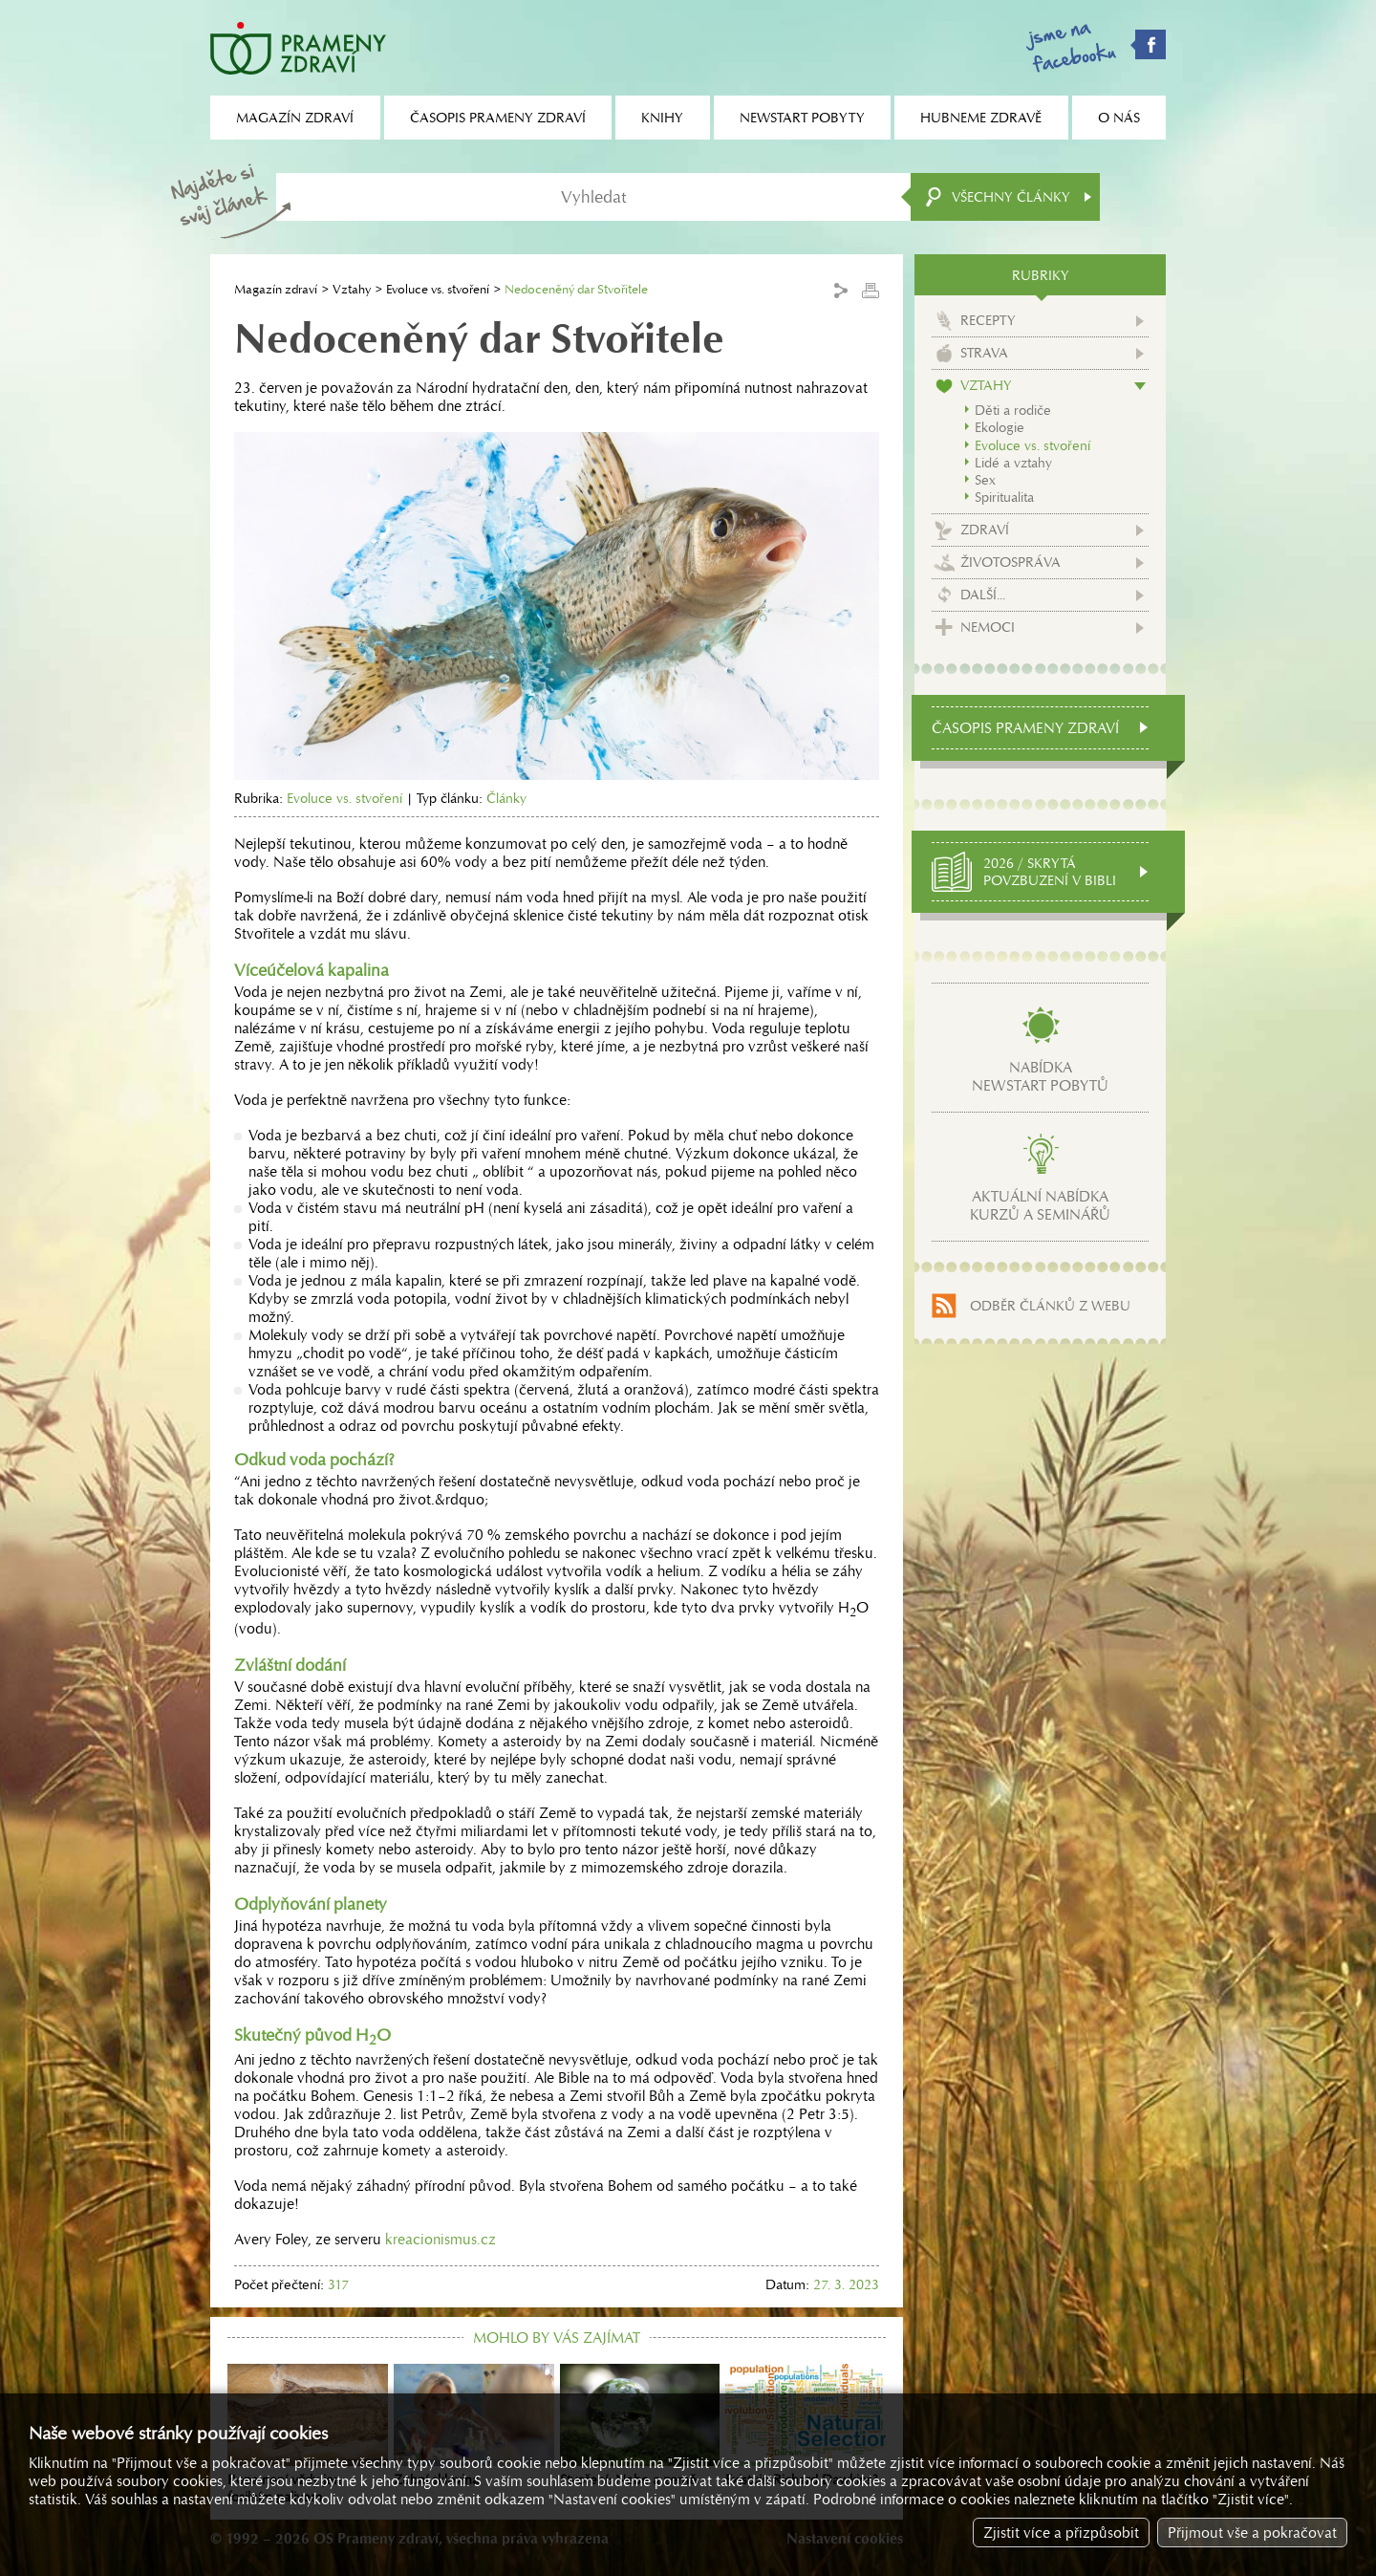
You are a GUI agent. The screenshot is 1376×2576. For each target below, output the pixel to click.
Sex (985, 479)
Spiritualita (1004, 497)
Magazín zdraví (275, 289)
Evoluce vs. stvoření (437, 289)
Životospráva (1010, 562)
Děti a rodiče (1013, 410)
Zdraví (984, 529)
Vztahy (352, 289)
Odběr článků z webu (1050, 1305)
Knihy (662, 117)
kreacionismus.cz (440, 2239)
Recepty (988, 320)
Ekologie (999, 427)
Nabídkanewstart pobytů (1040, 1076)
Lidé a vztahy (1013, 462)
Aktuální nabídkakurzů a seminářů (1040, 1205)
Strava (984, 352)
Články (506, 798)
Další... (982, 594)
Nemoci (987, 627)
